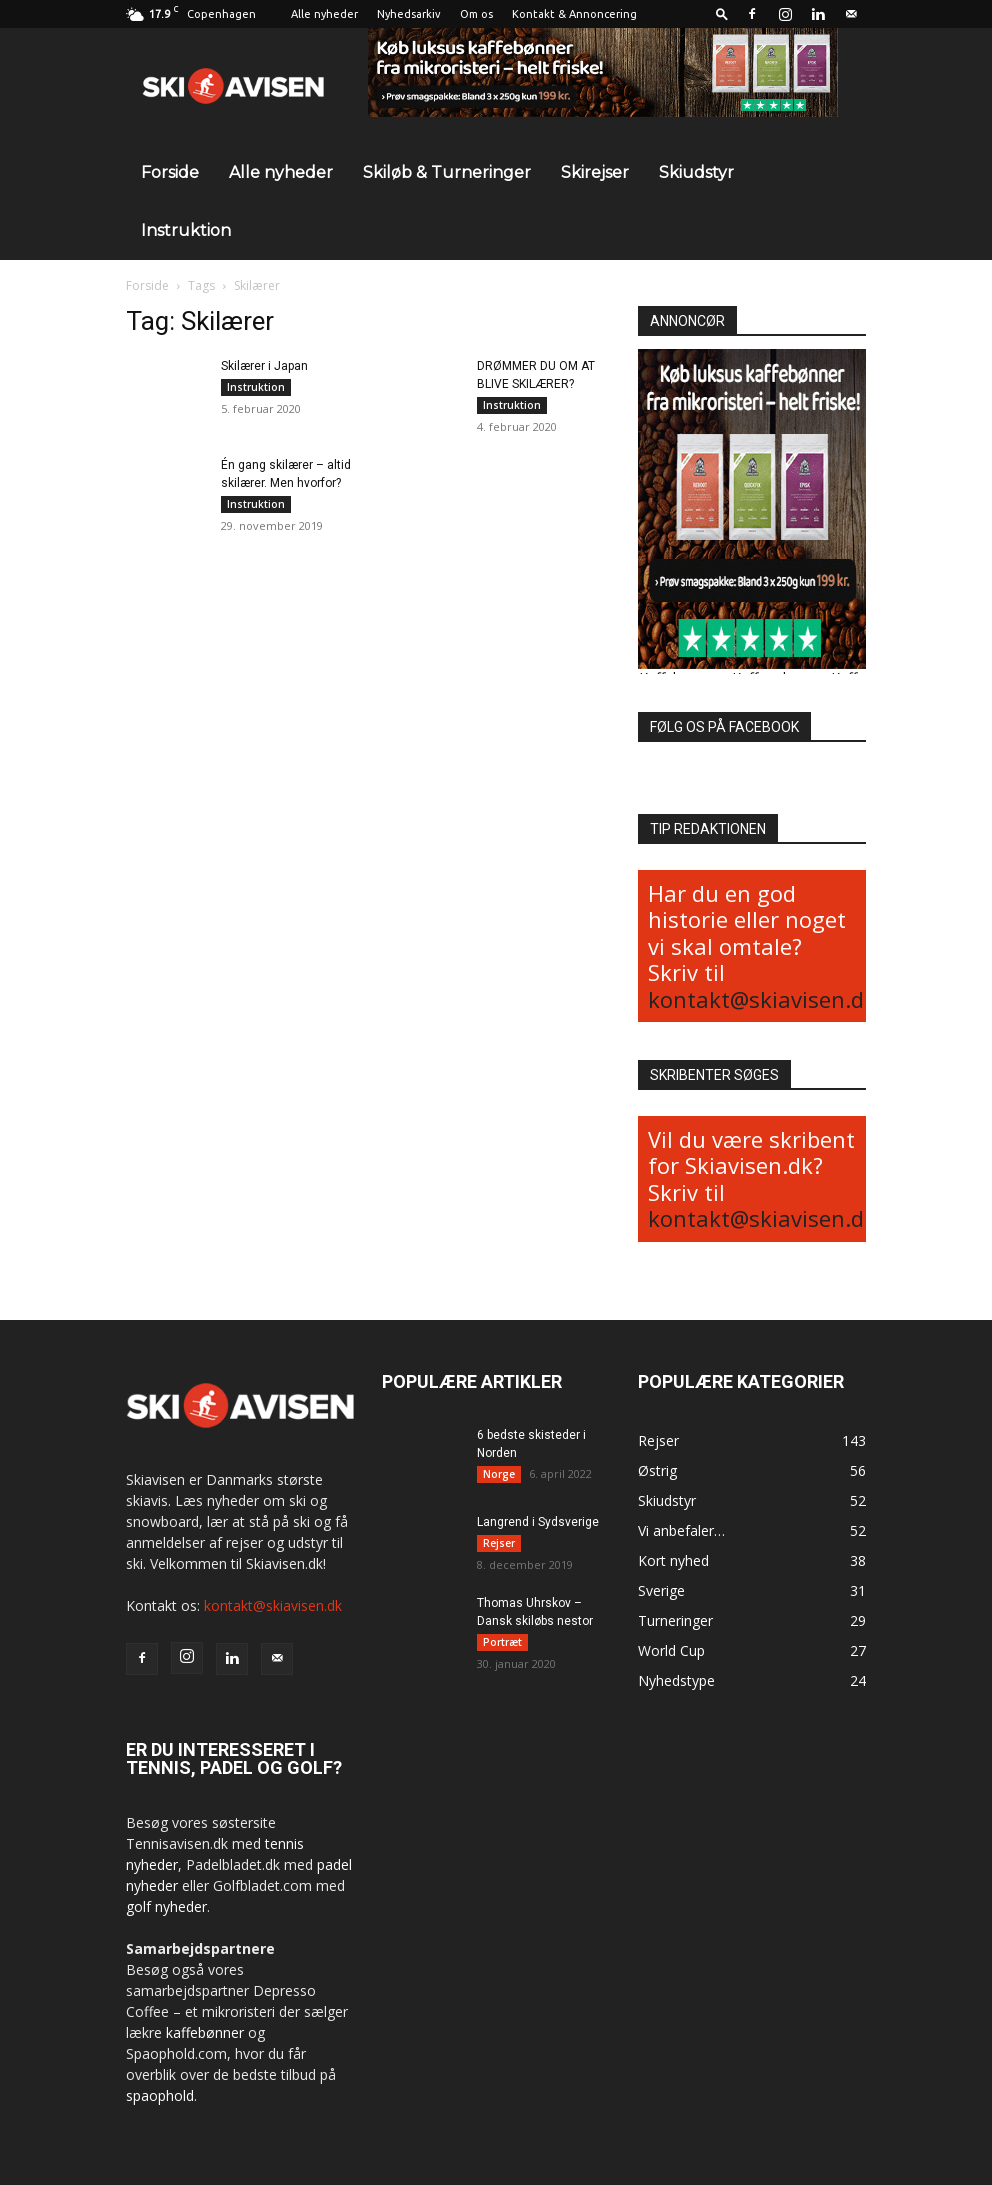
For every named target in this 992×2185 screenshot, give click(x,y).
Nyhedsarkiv (409, 14)
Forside (170, 172)
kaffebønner (205, 2032)
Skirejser (595, 172)
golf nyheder (166, 1906)
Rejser (499, 1544)
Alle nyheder (324, 14)
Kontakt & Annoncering (574, 14)
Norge (499, 1474)
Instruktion (186, 230)
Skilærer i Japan (264, 366)
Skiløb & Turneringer (447, 172)
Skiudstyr (696, 172)
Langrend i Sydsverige (538, 1523)
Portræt (502, 1643)
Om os (476, 14)
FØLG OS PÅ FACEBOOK (724, 727)
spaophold (160, 2095)
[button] (722, 13)
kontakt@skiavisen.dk (762, 999)
